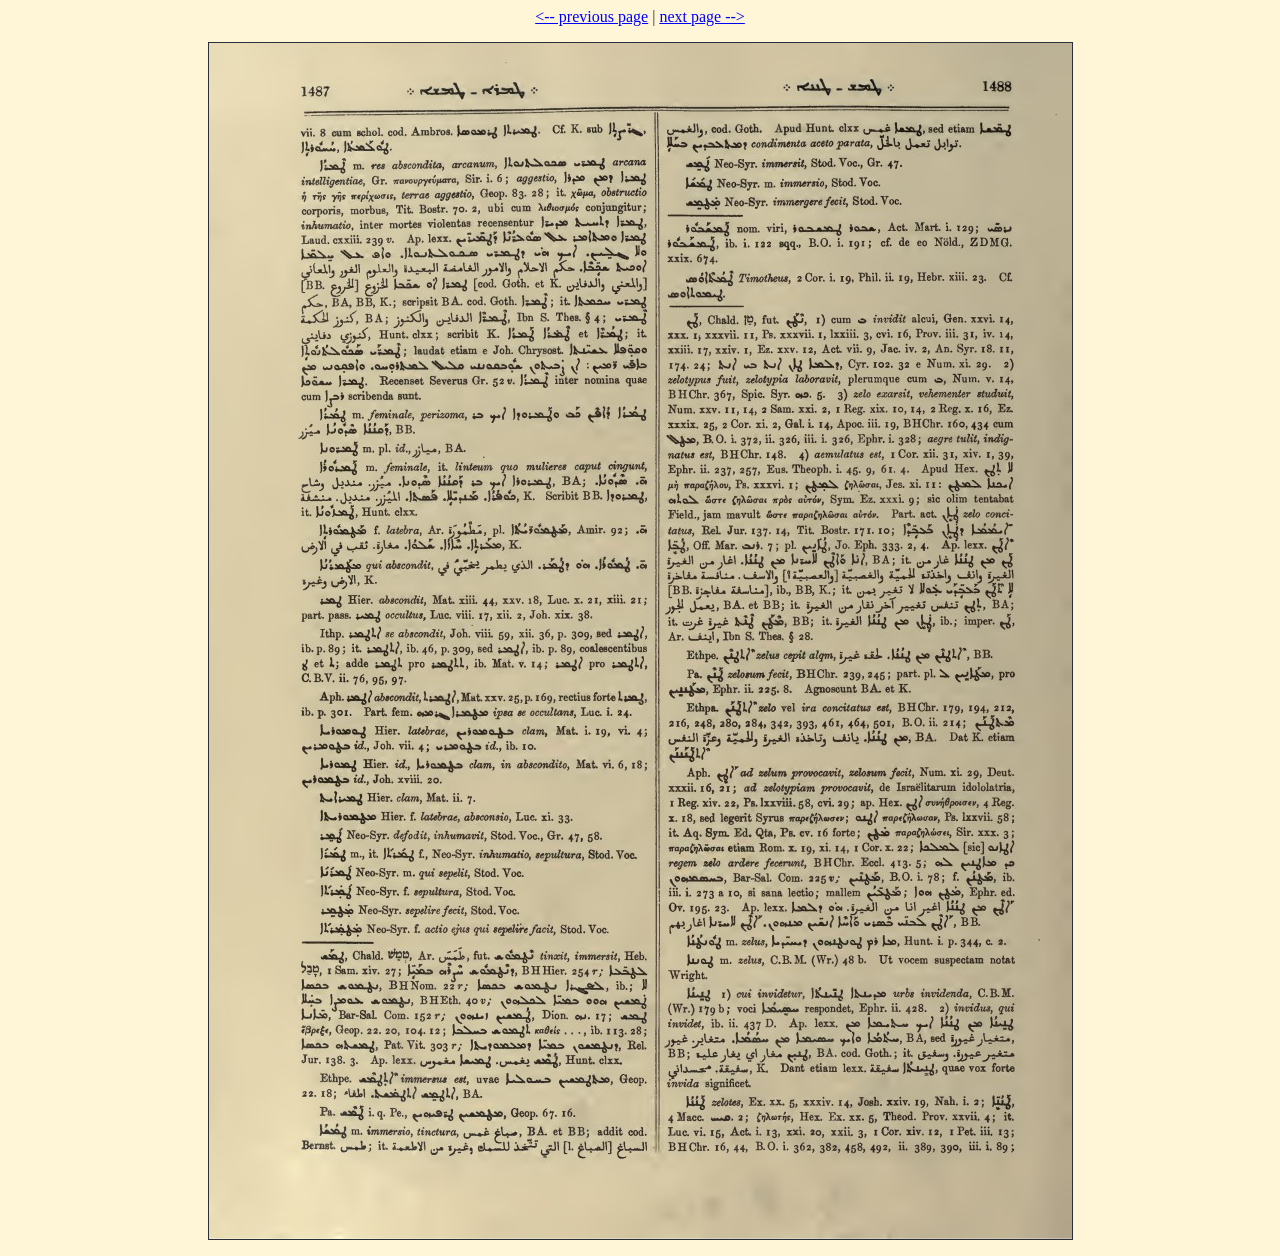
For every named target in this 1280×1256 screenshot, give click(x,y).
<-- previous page (591, 16)
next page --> (701, 16)
